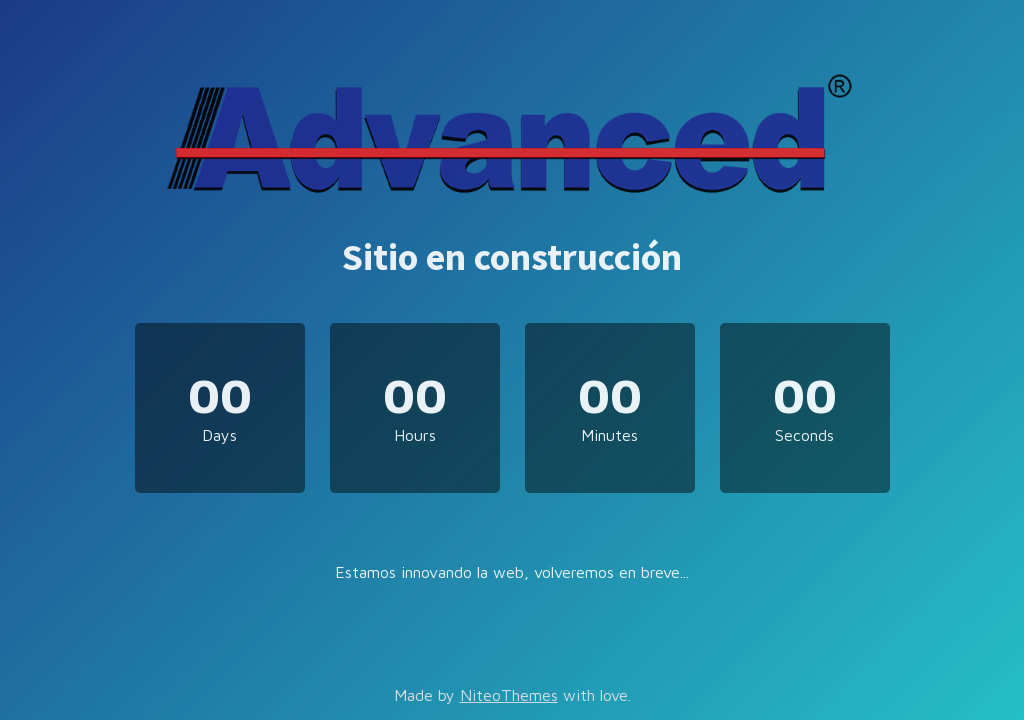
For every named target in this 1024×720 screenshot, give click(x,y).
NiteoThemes (509, 695)
